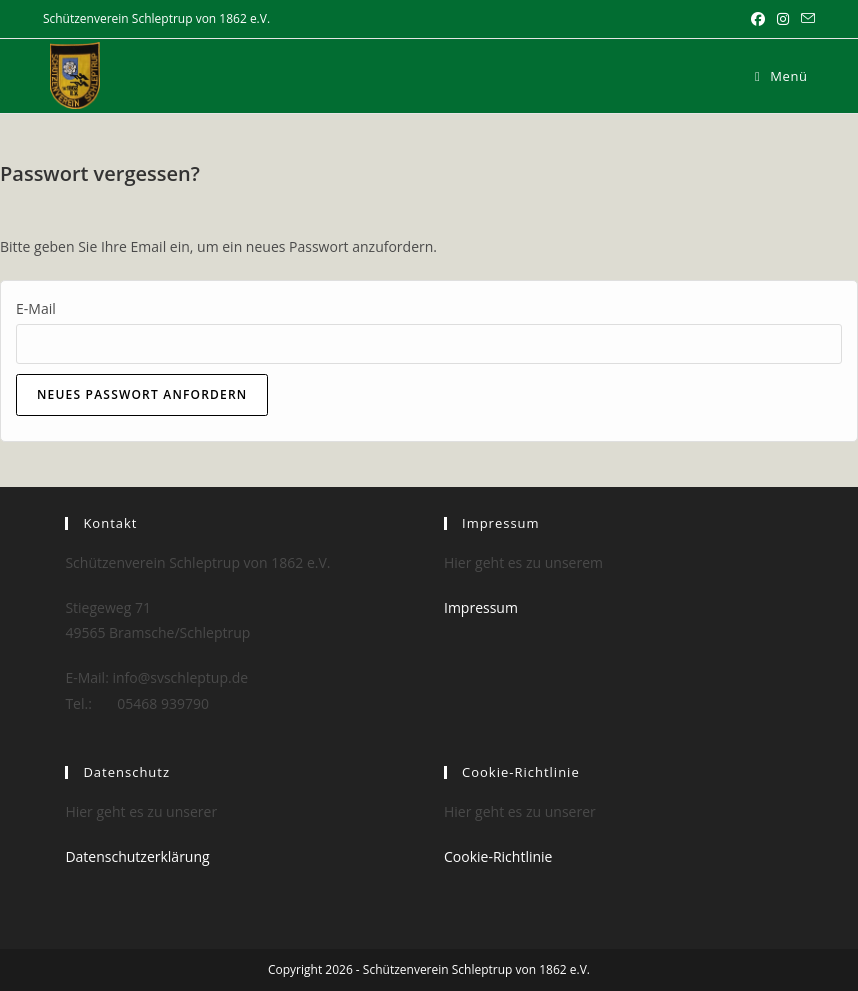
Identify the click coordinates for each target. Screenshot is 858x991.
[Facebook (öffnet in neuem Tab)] (758, 19)
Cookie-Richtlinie (498, 856)
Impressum (481, 607)
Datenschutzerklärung (137, 856)
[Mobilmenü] (781, 76)
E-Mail (36, 308)
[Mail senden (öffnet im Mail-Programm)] (805, 19)
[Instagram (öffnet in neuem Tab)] (783, 19)
